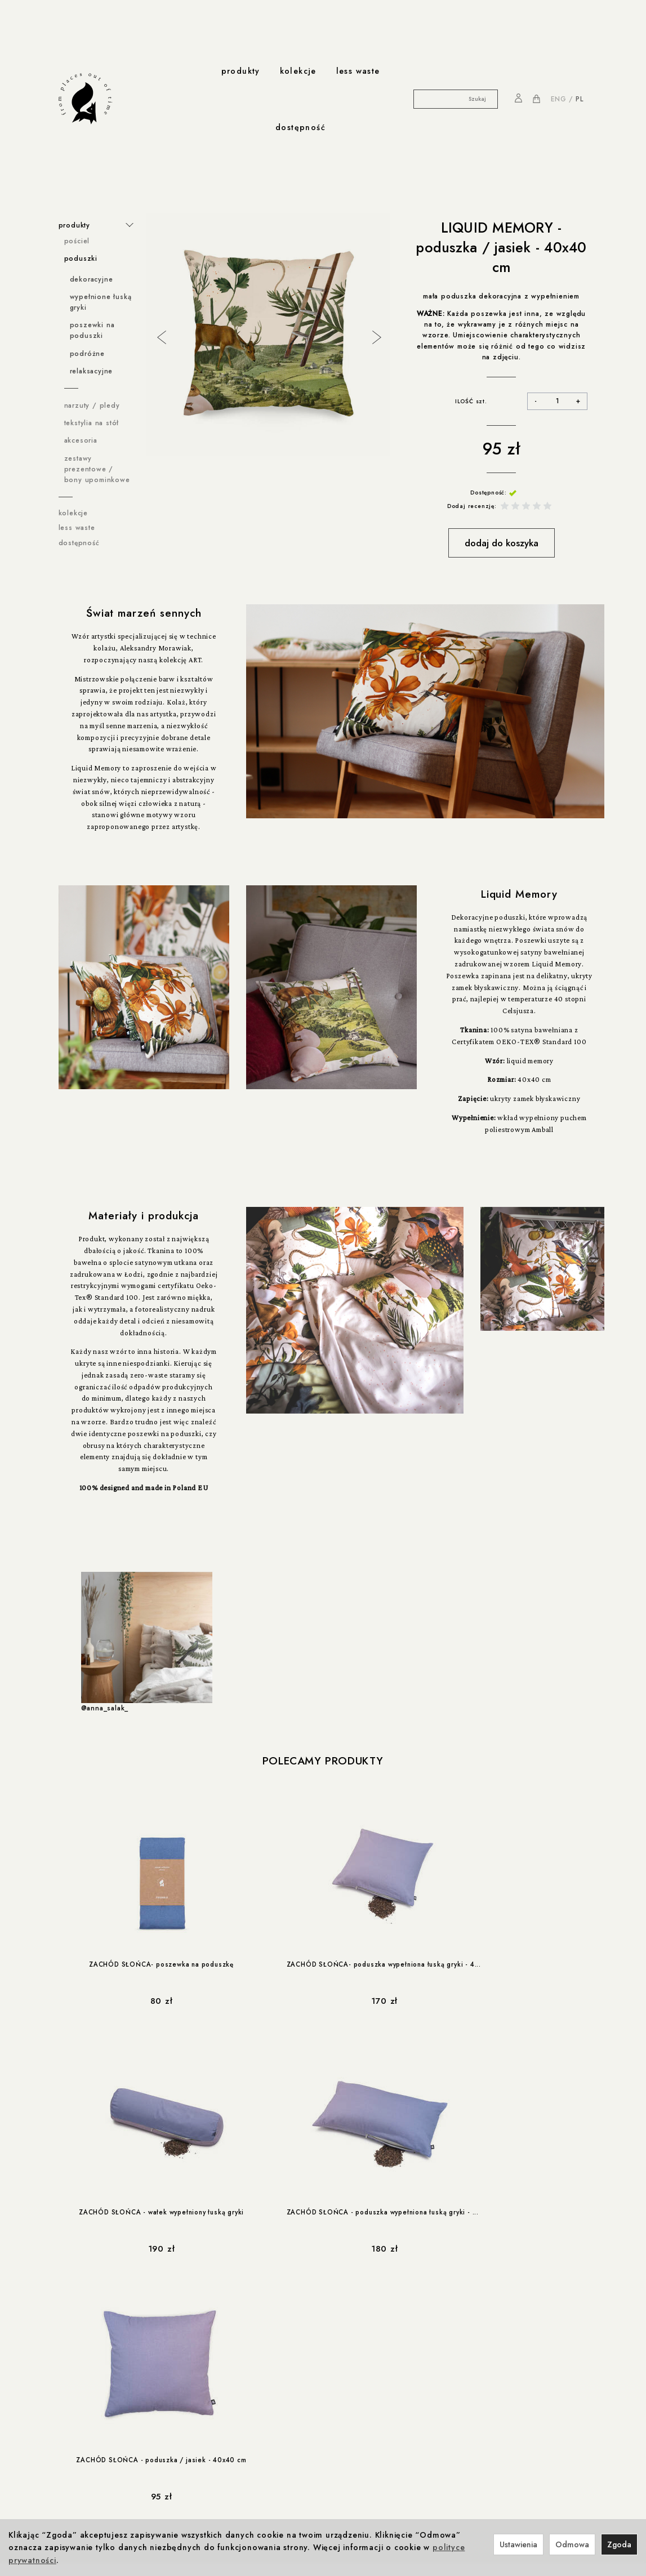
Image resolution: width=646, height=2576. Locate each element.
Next (375, 336)
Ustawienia (518, 2544)
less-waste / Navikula (97, 2496)
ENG (559, 99)
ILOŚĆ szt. (471, 401)
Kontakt (208, 2496)
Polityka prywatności (94, 2356)
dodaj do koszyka (501, 543)
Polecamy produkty (323, 1760)
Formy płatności (86, 2379)
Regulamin (76, 2345)
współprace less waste (107, 2485)
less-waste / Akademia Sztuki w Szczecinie (115, 2511)
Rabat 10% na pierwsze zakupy (114, 2449)
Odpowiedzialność (219, 2449)
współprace (252, 2333)
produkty (240, 71)
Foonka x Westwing (261, 2356)
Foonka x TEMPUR (259, 2379)
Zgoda (619, 2544)
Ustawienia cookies (92, 2414)
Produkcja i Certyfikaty (226, 2460)
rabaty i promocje (96, 2438)
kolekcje (298, 71)
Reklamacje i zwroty (93, 2402)
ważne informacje (95, 2333)
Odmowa (572, 2544)
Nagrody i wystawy (228, 2507)
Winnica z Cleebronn (264, 2368)
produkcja (207, 2438)
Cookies (73, 2368)
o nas (207, 2485)
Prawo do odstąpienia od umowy (117, 2391)
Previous (160, 336)
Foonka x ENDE (254, 2345)
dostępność (300, 127)
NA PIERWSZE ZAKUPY (524, 2336)
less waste (358, 71)
